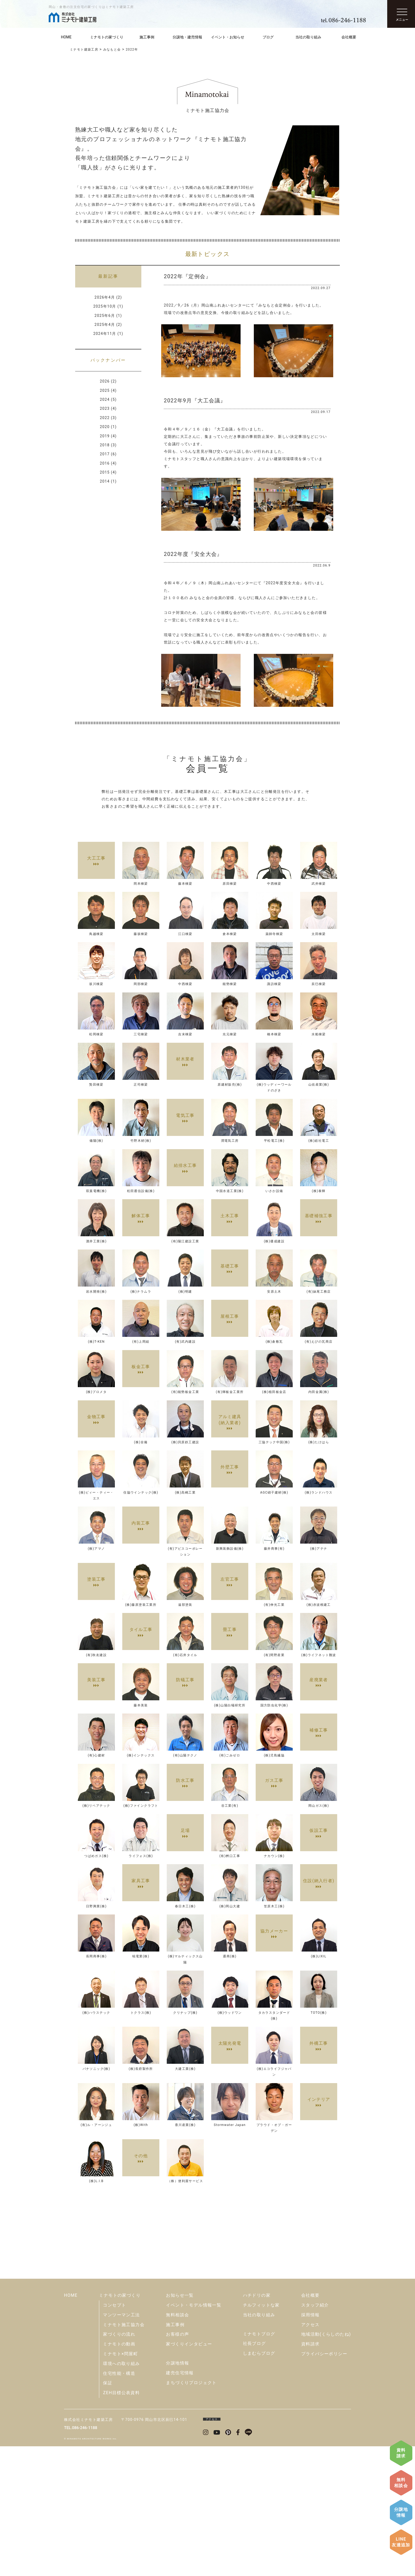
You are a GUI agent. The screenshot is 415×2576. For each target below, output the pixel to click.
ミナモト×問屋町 (120, 2483)
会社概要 (348, 37)
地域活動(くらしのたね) (326, 2464)
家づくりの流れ (119, 2464)
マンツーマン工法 (121, 2444)
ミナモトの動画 (119, 2473)
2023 (105, 408)
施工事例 (146, 37)
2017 (105, 454)
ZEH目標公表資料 (121, 2522)
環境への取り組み (121, 2493)
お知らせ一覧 (179, 2424)
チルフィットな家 (261, 2434)
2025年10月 (104, 306)
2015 (105, 472)
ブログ (268, 37)
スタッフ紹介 (315, 2434)
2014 (105, 481)
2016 (105, 463)
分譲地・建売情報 (187, 37)
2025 (105, 390)
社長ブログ (254, 2473)
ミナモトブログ (259, 2463)
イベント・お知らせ (227, 37)
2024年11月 (104, 333)
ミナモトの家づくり (106, 37)
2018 (105, 445)
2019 (105, 436)
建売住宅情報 (179, 2502)
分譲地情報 (401, 2512)
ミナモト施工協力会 (124, 2454)
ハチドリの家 (256, 2424)
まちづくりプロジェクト (191, 2512)
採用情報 (310, 2444)
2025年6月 (104, 315)
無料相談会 (401, 2482)
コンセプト (114, 2434)
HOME (66, 37)
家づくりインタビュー (189, 2473)
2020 (105, 427)
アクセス (310, 2454)
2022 (105, 418)
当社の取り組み (308, 37)
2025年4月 (104, 324)
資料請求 (401, 2453)
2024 (105, 399)
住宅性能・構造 (119, 2503)
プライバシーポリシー (324, 2483)
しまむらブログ (259, 2482)
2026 (105, 381)
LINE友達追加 (401, 2542)
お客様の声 (177, 2464)
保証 (107, 2512)
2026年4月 (104, 297)
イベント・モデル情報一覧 (193, 2434)
